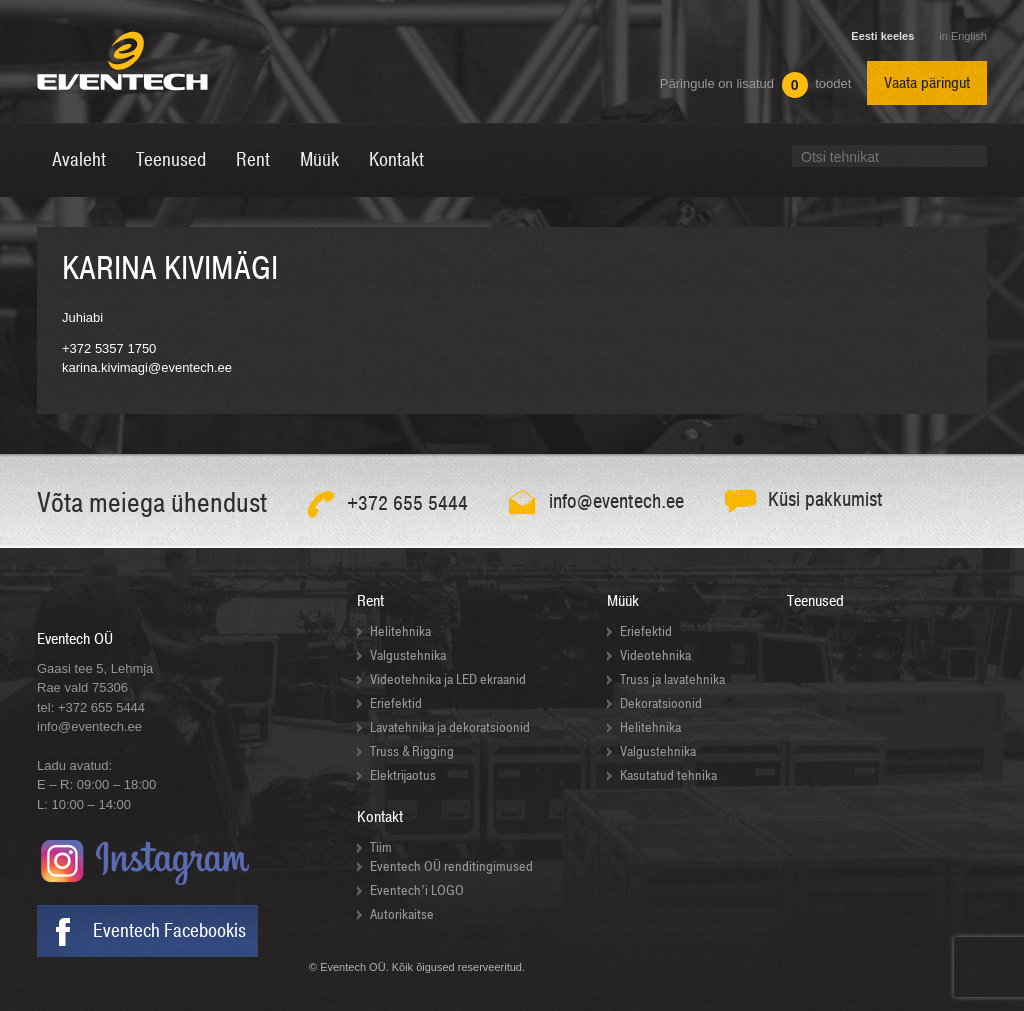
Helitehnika (400, 631)
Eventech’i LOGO (417, 890)
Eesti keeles (882, 36)
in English (963, 36)
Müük (623, 601)
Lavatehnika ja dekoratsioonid (450, 727)
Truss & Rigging (412, 751)
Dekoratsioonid (661, 703)
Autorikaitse (402, 914)
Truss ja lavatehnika (672, 679)
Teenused (815, 601)
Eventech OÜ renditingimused (451, 866)
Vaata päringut (927, 83)
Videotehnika (655, 655)
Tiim (381, 847)
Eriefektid (396, 703)
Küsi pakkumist (825, 499)
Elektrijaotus (403, 775)
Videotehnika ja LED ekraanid (448, 679)
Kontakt (380, 817)
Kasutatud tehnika (668, 775)
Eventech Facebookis (169, 931)
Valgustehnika (408, 655)
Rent (370, 601)
